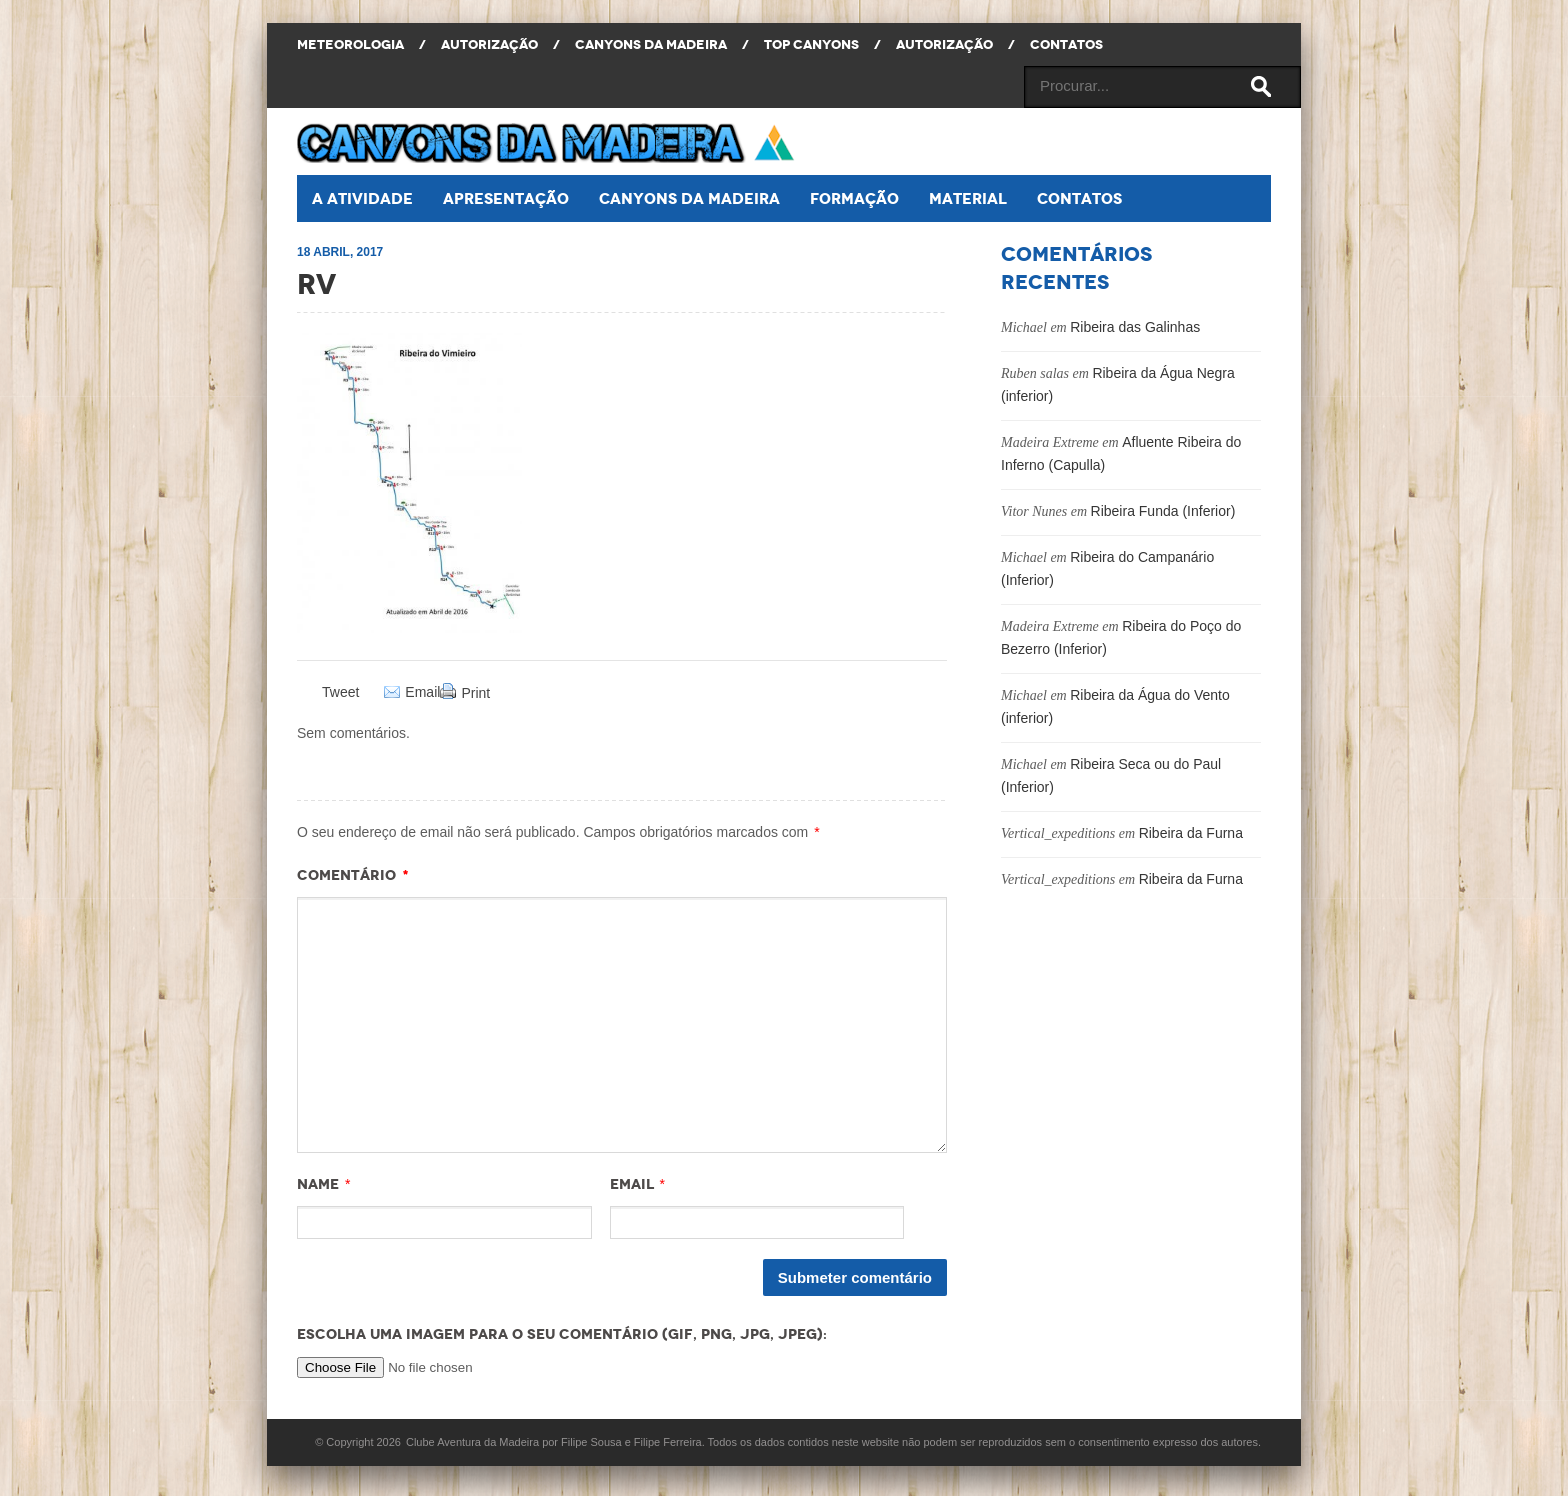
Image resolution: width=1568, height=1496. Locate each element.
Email (422, 692)
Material (968, 198)
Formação (854, 198)
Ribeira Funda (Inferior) (1163, 511)
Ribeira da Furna (1191, 833)
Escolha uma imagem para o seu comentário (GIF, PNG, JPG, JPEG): (562, 1334)
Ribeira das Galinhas (1135, 327)
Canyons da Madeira (689, 198)
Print (475, 693)
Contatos (1079, 198)
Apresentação (506, 198)
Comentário (353, 875)
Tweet (340, 692)
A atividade (362, 198)
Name (318, 1184)
